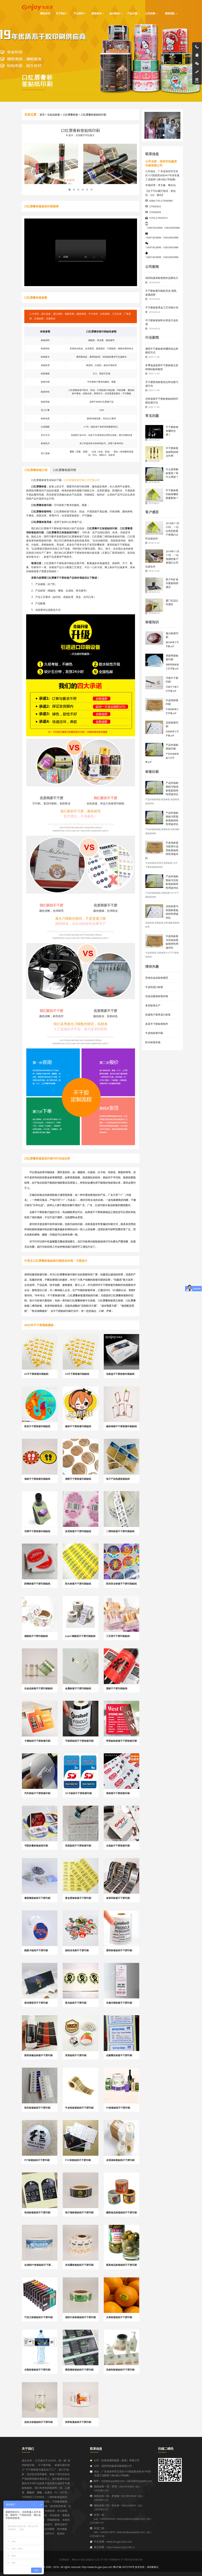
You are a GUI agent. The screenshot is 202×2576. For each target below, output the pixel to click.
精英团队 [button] (171, 13)
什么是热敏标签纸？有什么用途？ (172, 472)
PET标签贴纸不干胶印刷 (37, 2160)
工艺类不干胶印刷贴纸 (118, 1636)
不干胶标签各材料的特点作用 (172, 451)
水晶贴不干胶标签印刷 (118, 1845)
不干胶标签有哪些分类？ (172, 430)
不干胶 (104, 2559)
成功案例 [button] (115, 13)
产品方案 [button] (133, 13)
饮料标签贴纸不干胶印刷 (78, 2422)
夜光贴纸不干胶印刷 (75, 2002)
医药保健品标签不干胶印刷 (38, 2055)
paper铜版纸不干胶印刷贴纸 (80, 1636)
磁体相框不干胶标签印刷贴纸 (121, 1426)
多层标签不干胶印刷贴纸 (78, 1531)
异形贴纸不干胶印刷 (75, 2055)
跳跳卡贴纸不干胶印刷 (36, 1950)
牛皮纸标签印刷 (154, 1033)
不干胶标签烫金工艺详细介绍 (161, 307)
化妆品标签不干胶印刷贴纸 (38, 1688)
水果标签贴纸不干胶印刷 (119, 2317)
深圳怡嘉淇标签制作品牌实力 (161, 278)
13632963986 (172, 227)
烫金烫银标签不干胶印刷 (78, 1898)
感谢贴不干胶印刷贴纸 (36, 1636)
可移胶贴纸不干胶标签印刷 (79, 1740)
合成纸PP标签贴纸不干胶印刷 (40, 2264)
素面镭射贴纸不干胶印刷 (37, 1898)
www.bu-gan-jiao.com (119, 2541)
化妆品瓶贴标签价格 (156, 996)
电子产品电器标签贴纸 (118, 1478)
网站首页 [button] (45, 13)
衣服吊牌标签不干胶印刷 (119, 2002)
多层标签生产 (152, 1005)
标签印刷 (138, 2559)
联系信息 (96, 2449)
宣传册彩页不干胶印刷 (36, 2002)
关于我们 (28, 2449)
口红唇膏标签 (70, 114)
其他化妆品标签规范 (156, 977)
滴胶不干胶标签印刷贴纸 (78, 1478)
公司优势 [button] (151, 13)
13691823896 (155, 227)
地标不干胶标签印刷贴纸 (37, 1478)
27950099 (155, 212)
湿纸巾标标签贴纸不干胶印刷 (80, 2317)
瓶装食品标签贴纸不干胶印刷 (121, 2264)
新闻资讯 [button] (97, 13)
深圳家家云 (153, 2567)
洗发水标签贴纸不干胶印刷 (38, 2422)
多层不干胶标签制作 (156, 1023)
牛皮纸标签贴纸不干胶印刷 (79, 2107)
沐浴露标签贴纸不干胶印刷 (79, 2264)
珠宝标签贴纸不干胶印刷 (37, 2107)
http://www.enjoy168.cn (121, 2547)
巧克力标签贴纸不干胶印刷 (38, 2317)
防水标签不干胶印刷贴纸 (78, 1583)
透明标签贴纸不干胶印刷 (119, 1950)
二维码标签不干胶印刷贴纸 (120, 1531)
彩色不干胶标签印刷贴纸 (37, 1426)
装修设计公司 (93, 2559)
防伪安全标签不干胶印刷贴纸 (121, 1583)
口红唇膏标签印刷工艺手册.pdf (81, 480)
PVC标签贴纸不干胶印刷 (78, 2160)
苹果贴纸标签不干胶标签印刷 (121, 1740)
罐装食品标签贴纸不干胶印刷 (121, 2212)
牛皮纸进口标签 (154, 987)
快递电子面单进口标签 (158, 1014)
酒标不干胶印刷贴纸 (116, 1688)
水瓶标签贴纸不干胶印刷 (37, 2369)
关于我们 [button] (62, 13)
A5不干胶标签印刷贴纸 (77, 1373)
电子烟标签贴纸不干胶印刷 (79, 2212)
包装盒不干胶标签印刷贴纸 (120, 1373)
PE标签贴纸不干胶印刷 (118, 2107)
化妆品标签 (53, 114)
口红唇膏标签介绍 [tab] (35, 470)
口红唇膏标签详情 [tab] (64, 470)
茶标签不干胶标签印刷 (118, 1793)
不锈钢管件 (114, 2559)
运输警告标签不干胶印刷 (119, 2055)
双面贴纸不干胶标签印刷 (78, 1845)
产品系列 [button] (80, 13)
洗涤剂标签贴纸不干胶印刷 (120, 2369)
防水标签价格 (152, 1042)
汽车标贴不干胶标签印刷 (37, 1793)
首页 (42, 114)
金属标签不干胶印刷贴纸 (78, 1688)
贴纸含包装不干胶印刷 (77, 1950)
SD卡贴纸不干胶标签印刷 (78, 1793)
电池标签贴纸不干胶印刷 (37, 2212)
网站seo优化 (78, 2559)
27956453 (155, 206)
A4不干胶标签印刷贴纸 (36, 1373)
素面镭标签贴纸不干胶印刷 (79, 2369)
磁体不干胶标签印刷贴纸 (78, 1426)
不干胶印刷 (126, 2559)
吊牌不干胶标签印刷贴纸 (37, 1531)
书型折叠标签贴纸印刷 (36, 1845)
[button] (147, 125)
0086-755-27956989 (161, 200)
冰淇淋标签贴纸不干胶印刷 (120, 2160)
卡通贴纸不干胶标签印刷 (37, 1740)
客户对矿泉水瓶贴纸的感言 (172, 583)
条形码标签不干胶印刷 (118, 1898)
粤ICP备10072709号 (123, 2567)
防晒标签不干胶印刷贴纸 (37, 1583)
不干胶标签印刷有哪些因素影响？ (172, 494)
